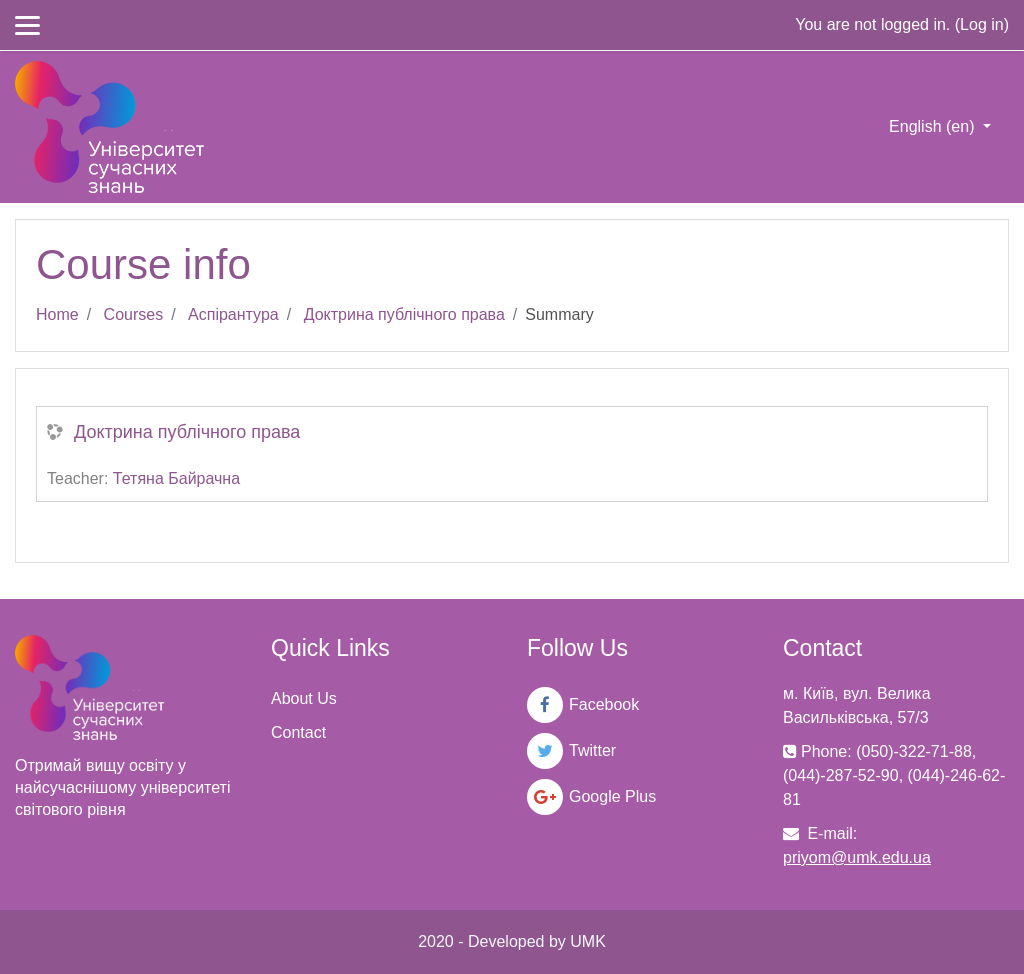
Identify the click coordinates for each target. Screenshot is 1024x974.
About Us (304, 698)
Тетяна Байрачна (176, 478)
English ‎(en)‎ (934, 126)
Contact (298, 732)
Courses (134, 314)
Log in (982, 24)
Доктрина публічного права (404, 314)
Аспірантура (233, 314)
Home (57, 314)
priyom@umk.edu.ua (857, 857)
